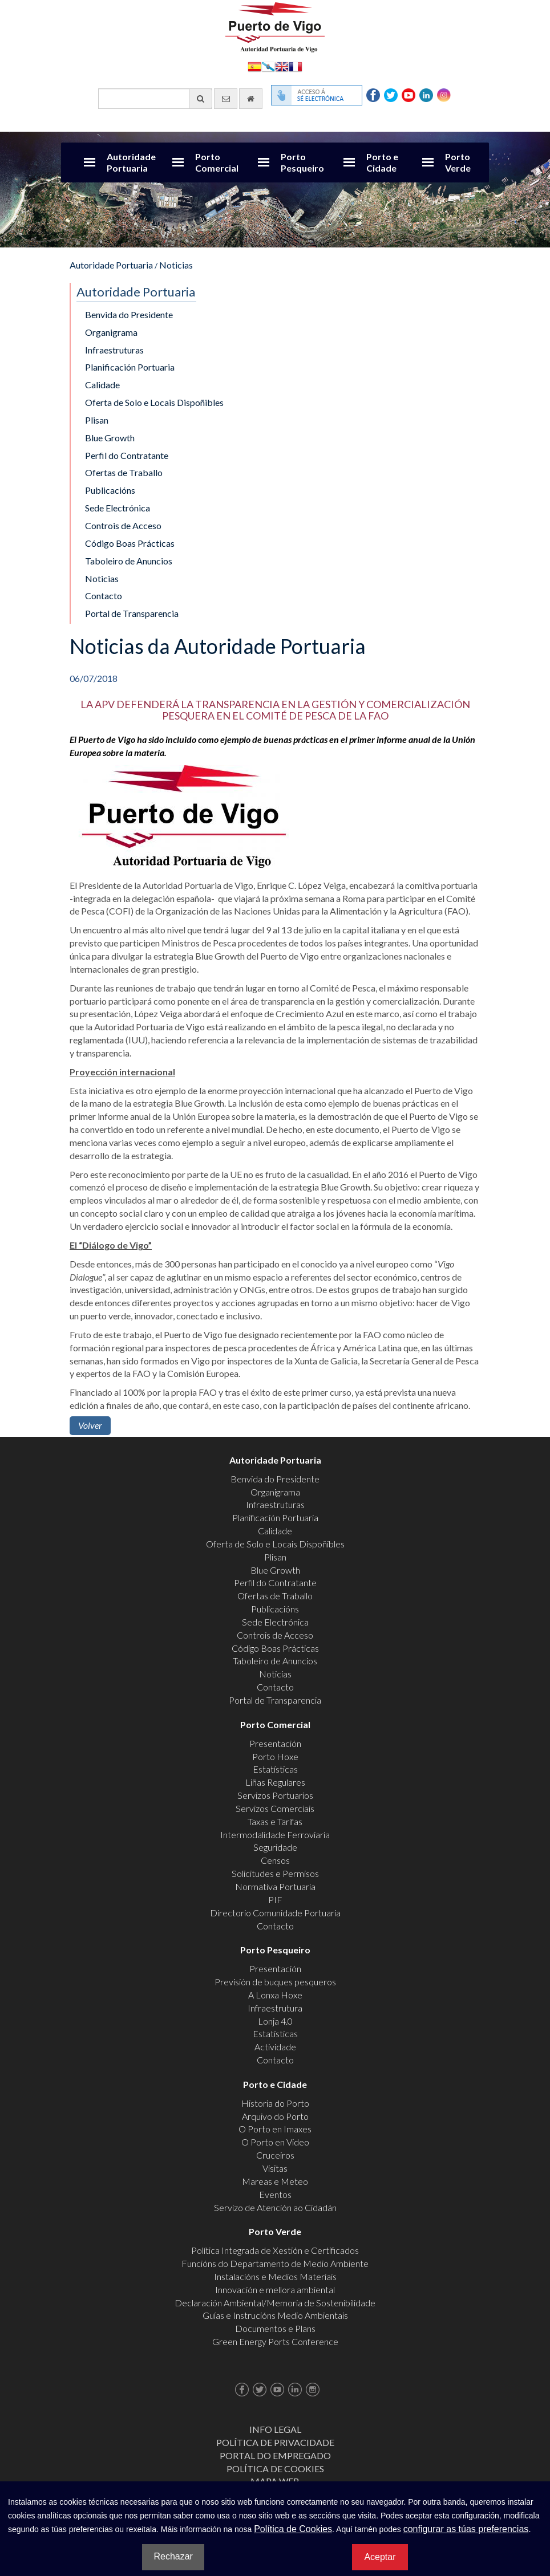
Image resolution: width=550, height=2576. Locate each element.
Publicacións (110, 490)
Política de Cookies (275, 2468)
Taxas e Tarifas (275, 1821)
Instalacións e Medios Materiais (275, 2276)
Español (254, 65)
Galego (268, 65)
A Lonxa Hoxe (275, 1994)
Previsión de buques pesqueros (275, 1981)
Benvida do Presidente (129, 314)
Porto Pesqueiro (302, 162)
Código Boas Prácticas (130, 543)
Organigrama (111, 332)
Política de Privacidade (275, 2442)
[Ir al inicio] (250, 98)
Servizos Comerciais (275, 1808)
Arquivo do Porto (275, 2116)
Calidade (102, 384)
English (282, 65)
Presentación (275, 1743)
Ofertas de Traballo (124, 472)
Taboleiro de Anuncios (128, 560)
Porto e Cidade (382, 162)
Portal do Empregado (275, 2455)
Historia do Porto (275, 2103)
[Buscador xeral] (155, 98)
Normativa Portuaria (275, 1886)
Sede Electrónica (117, 507)
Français (295, 65)
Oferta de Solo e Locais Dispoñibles (154, 402)
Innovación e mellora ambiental (275, 2289)
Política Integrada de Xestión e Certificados (275, 2250)
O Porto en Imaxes (275, 2128)
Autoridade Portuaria (131, 162)
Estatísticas (275, 1769)
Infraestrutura (275, 2007)
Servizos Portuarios (275, 1795)
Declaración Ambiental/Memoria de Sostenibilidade (275, 2302)
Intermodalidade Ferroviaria (275, 1834)
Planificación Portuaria (130, 366)
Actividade (275, 2046)
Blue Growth (110, 437)
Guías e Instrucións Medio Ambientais (275, 2315)
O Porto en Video (275, 2141)
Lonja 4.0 (275, 2021)
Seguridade (275, 1847)
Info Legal (275, 2429)
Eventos (275, 2194)
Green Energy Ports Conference (275, 2341)
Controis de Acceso (123, 525)
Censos (275, 1860)
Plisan (96, 420)
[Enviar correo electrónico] (225, 98)
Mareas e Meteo (275, 2181)
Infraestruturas (114, 349)
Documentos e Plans (275, 2328)
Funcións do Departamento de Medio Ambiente (275, 2263)
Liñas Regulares (275, 1782)
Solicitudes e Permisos (275, 1873)
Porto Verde (458, 162)
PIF (275, 1899)
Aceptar (379, 2557)
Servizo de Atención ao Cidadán (275, 2207)
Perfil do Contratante (126, 455)
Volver (90, 1425)
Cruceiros (275, 2155)
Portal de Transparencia (132, 613)
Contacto (103, 595)
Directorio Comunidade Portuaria (275, 1912)
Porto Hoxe (275, 1756)
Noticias (176, 264)
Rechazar (172, 2556)
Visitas (275, 2168)
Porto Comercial (216, 162)
